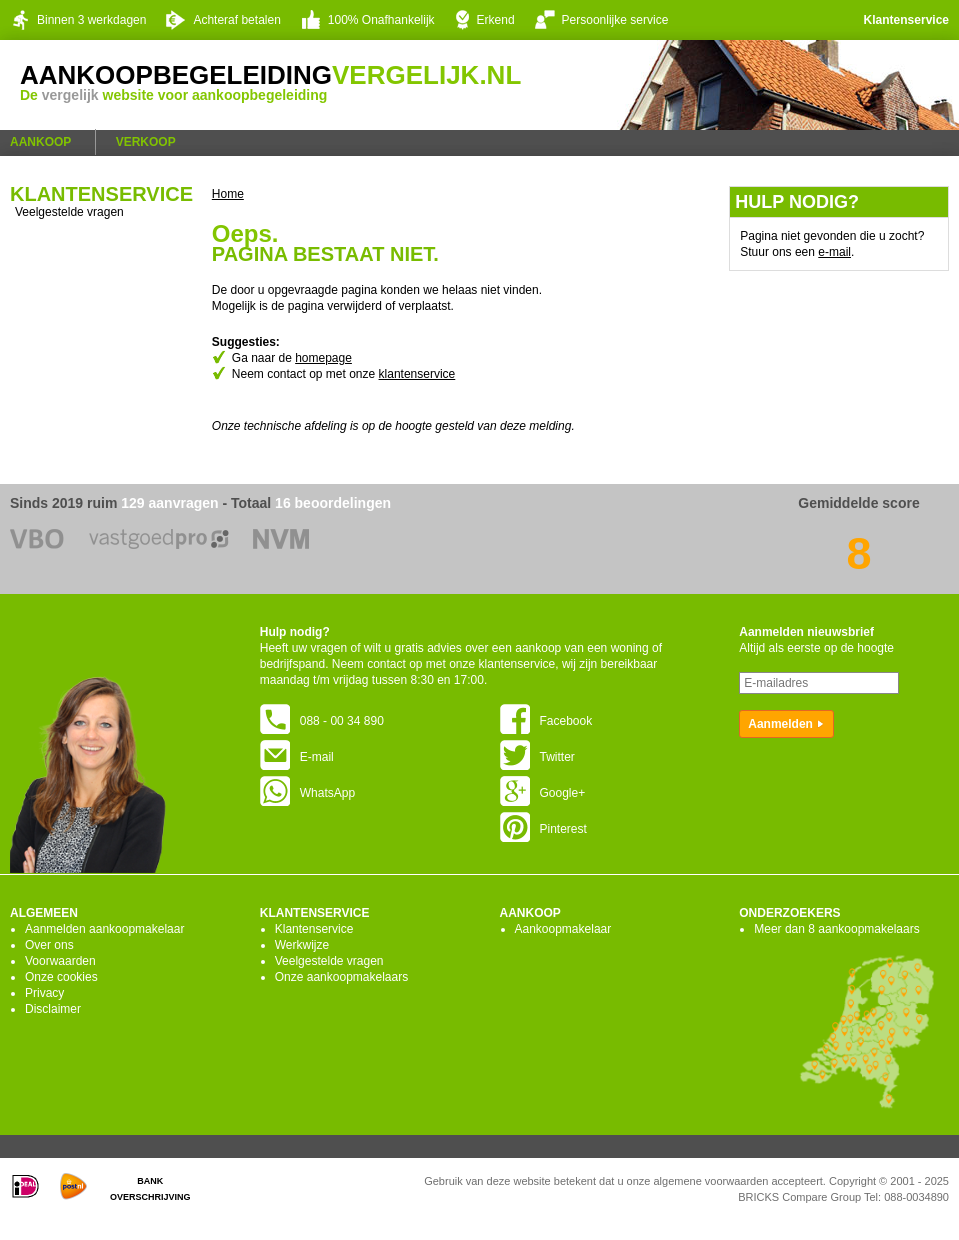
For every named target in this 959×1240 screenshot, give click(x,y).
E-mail (297, 757)
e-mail (834, 252)
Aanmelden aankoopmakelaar (104, 929)
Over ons (49, 945)
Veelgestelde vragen (69, 212)
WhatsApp (307, 793)
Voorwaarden (60, 961)
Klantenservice (906, 20)
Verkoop (146, 142)
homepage (323, 358)
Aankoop (40, 142)
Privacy (44, 993)
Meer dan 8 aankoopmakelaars (836, 929)
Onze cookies (61, 977)
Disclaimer (53, 1009)
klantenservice (417, 374)
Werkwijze (302, 945)
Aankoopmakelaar (563, 929)
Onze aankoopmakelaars (341, 977)
